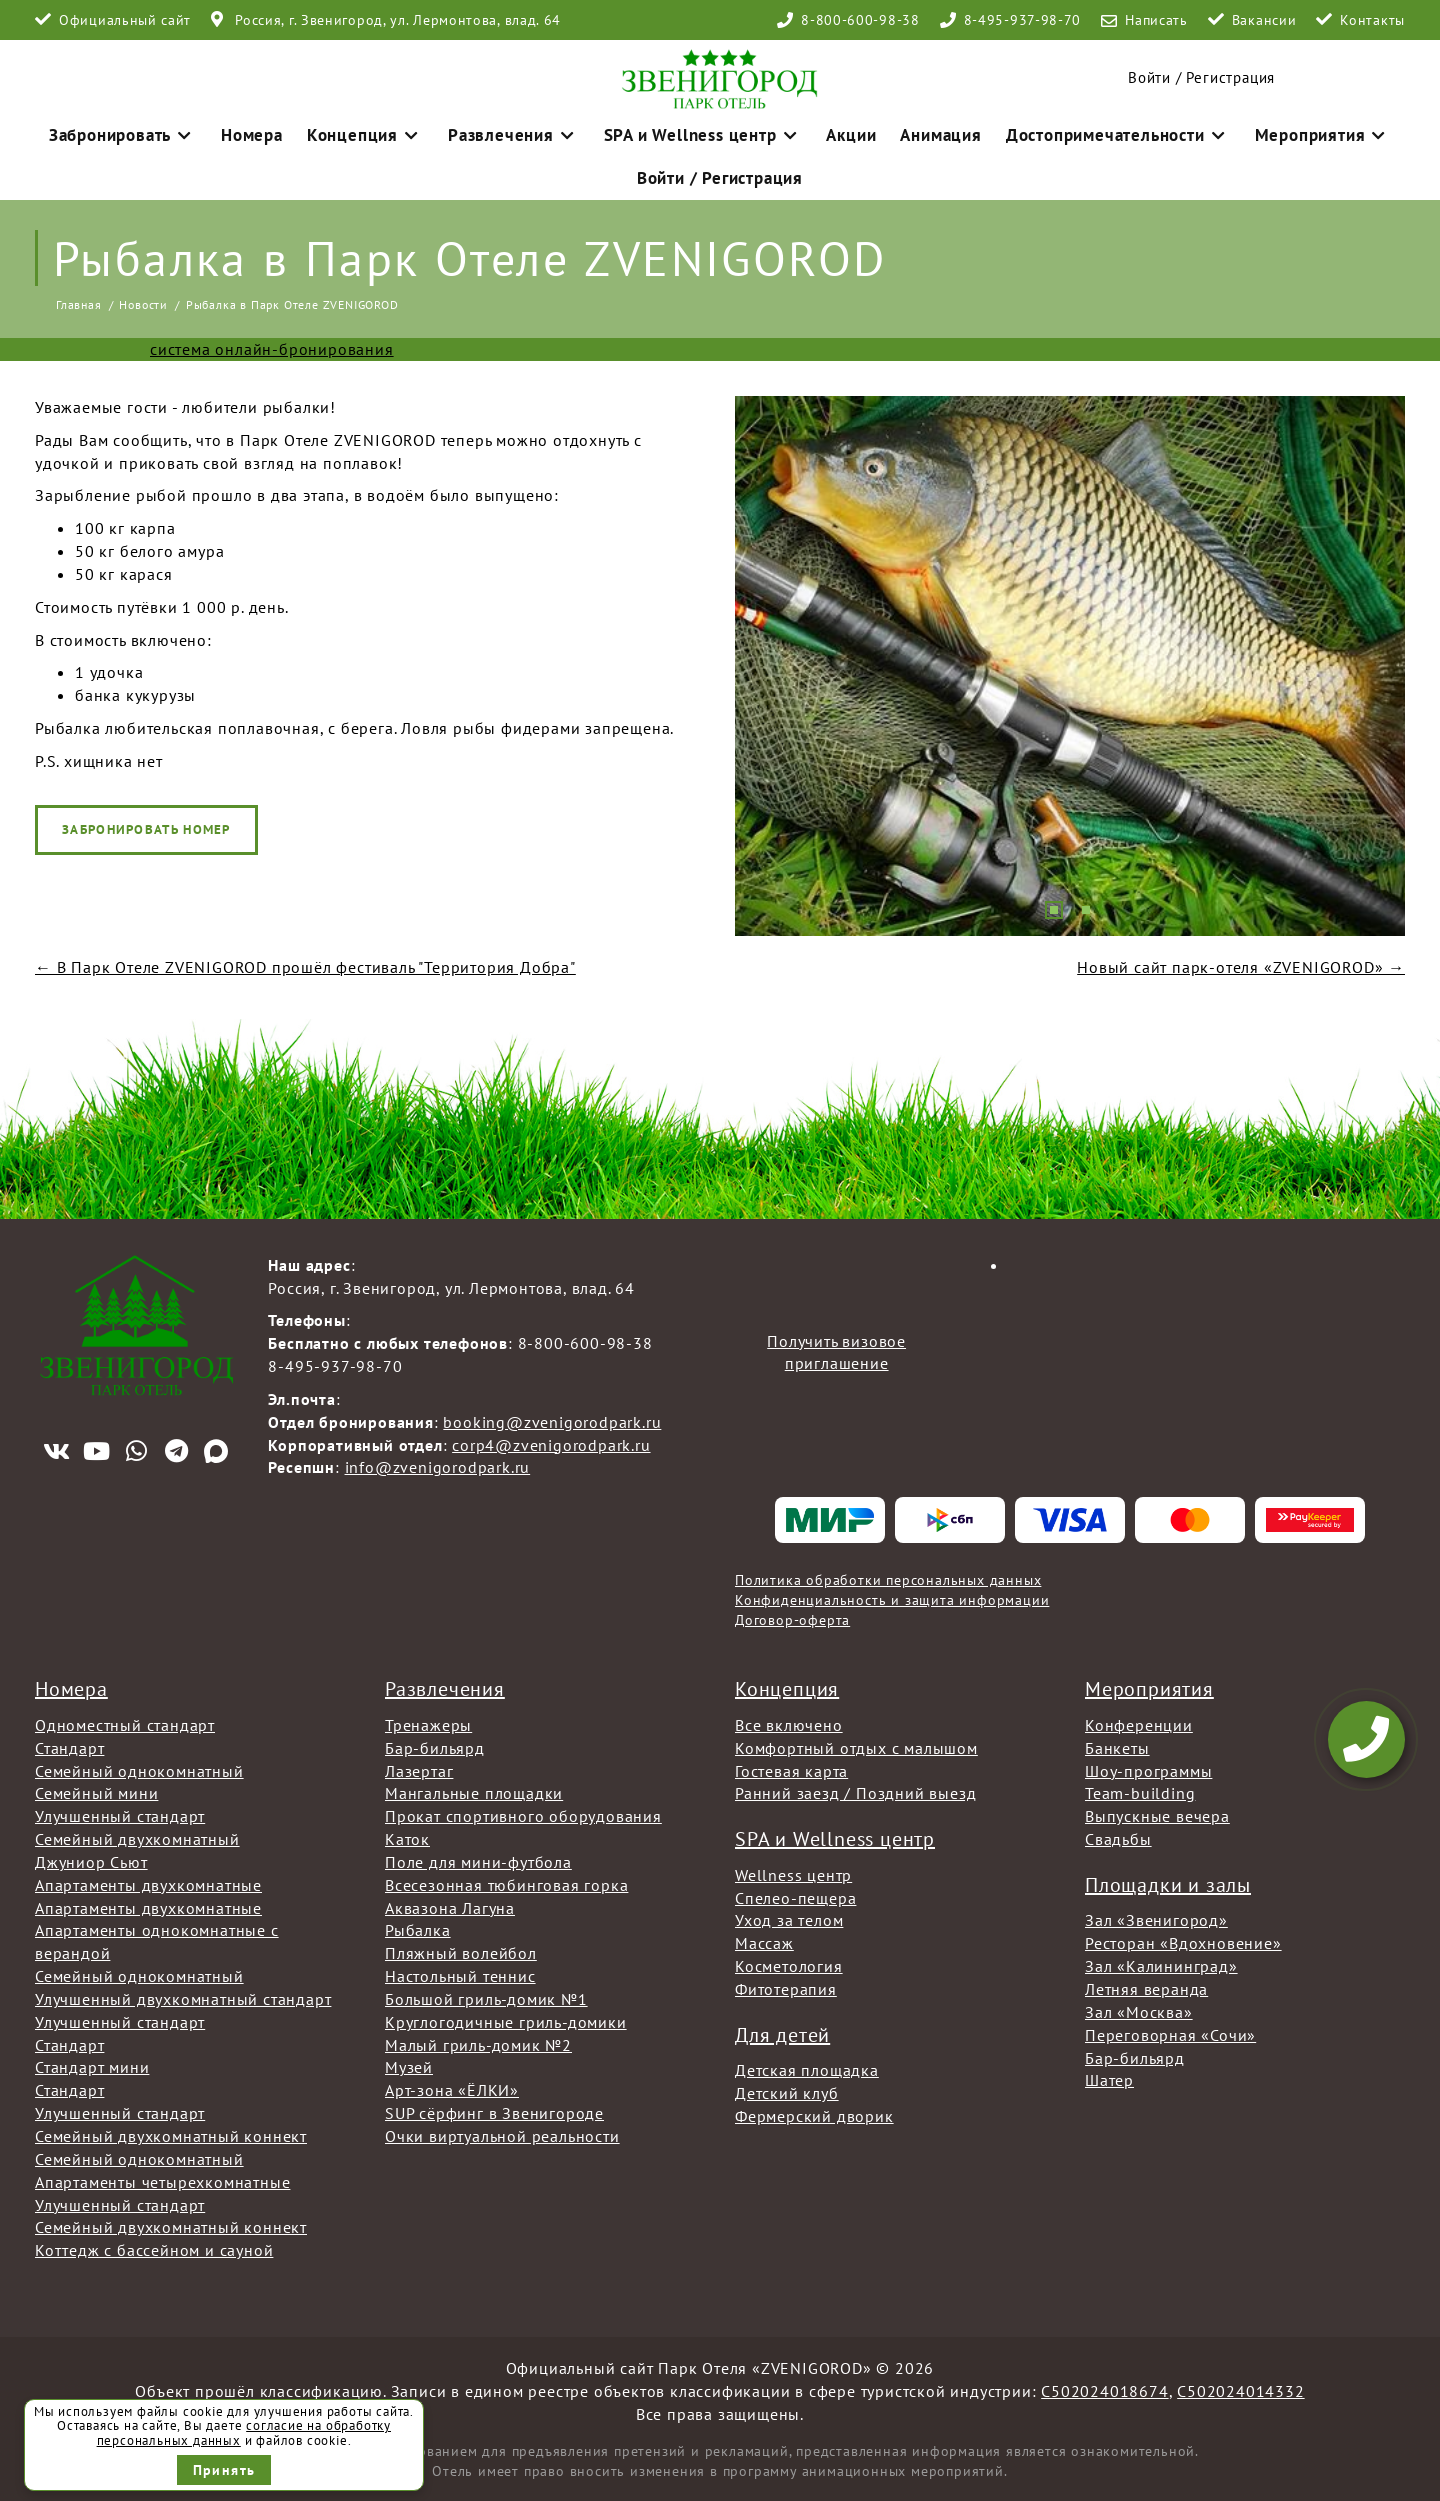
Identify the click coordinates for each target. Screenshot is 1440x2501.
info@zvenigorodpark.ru (438, 1463)
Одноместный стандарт (125, 1720)
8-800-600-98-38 (860, 20)
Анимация (919, 128)
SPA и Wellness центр (703, 128)
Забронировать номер (146, 824)
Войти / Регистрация (1201, 72)
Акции (837, 128)
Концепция (401, 128)
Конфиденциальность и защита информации (892, 1595)
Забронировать (182, 128)
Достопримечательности (1079, 128)
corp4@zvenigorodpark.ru (551, 1440)
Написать (1156, 20)
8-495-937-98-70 (1023, 20)
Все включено (789, 1720)
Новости (143, 299)
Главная (79, 299)
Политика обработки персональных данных (888, 1575)
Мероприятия (1263, 128)
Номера (300, 128)
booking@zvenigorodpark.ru (552, 1417)
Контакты (1372, 20)
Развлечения (534, 128)
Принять (224, 2470)
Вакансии (1264, 20)
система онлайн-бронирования (272, 344)
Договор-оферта (792, 1615)
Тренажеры (428, 1720)
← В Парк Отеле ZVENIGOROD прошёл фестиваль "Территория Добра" (305, 962)
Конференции (1139, 1720)
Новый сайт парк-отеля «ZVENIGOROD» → (1241, 962)
